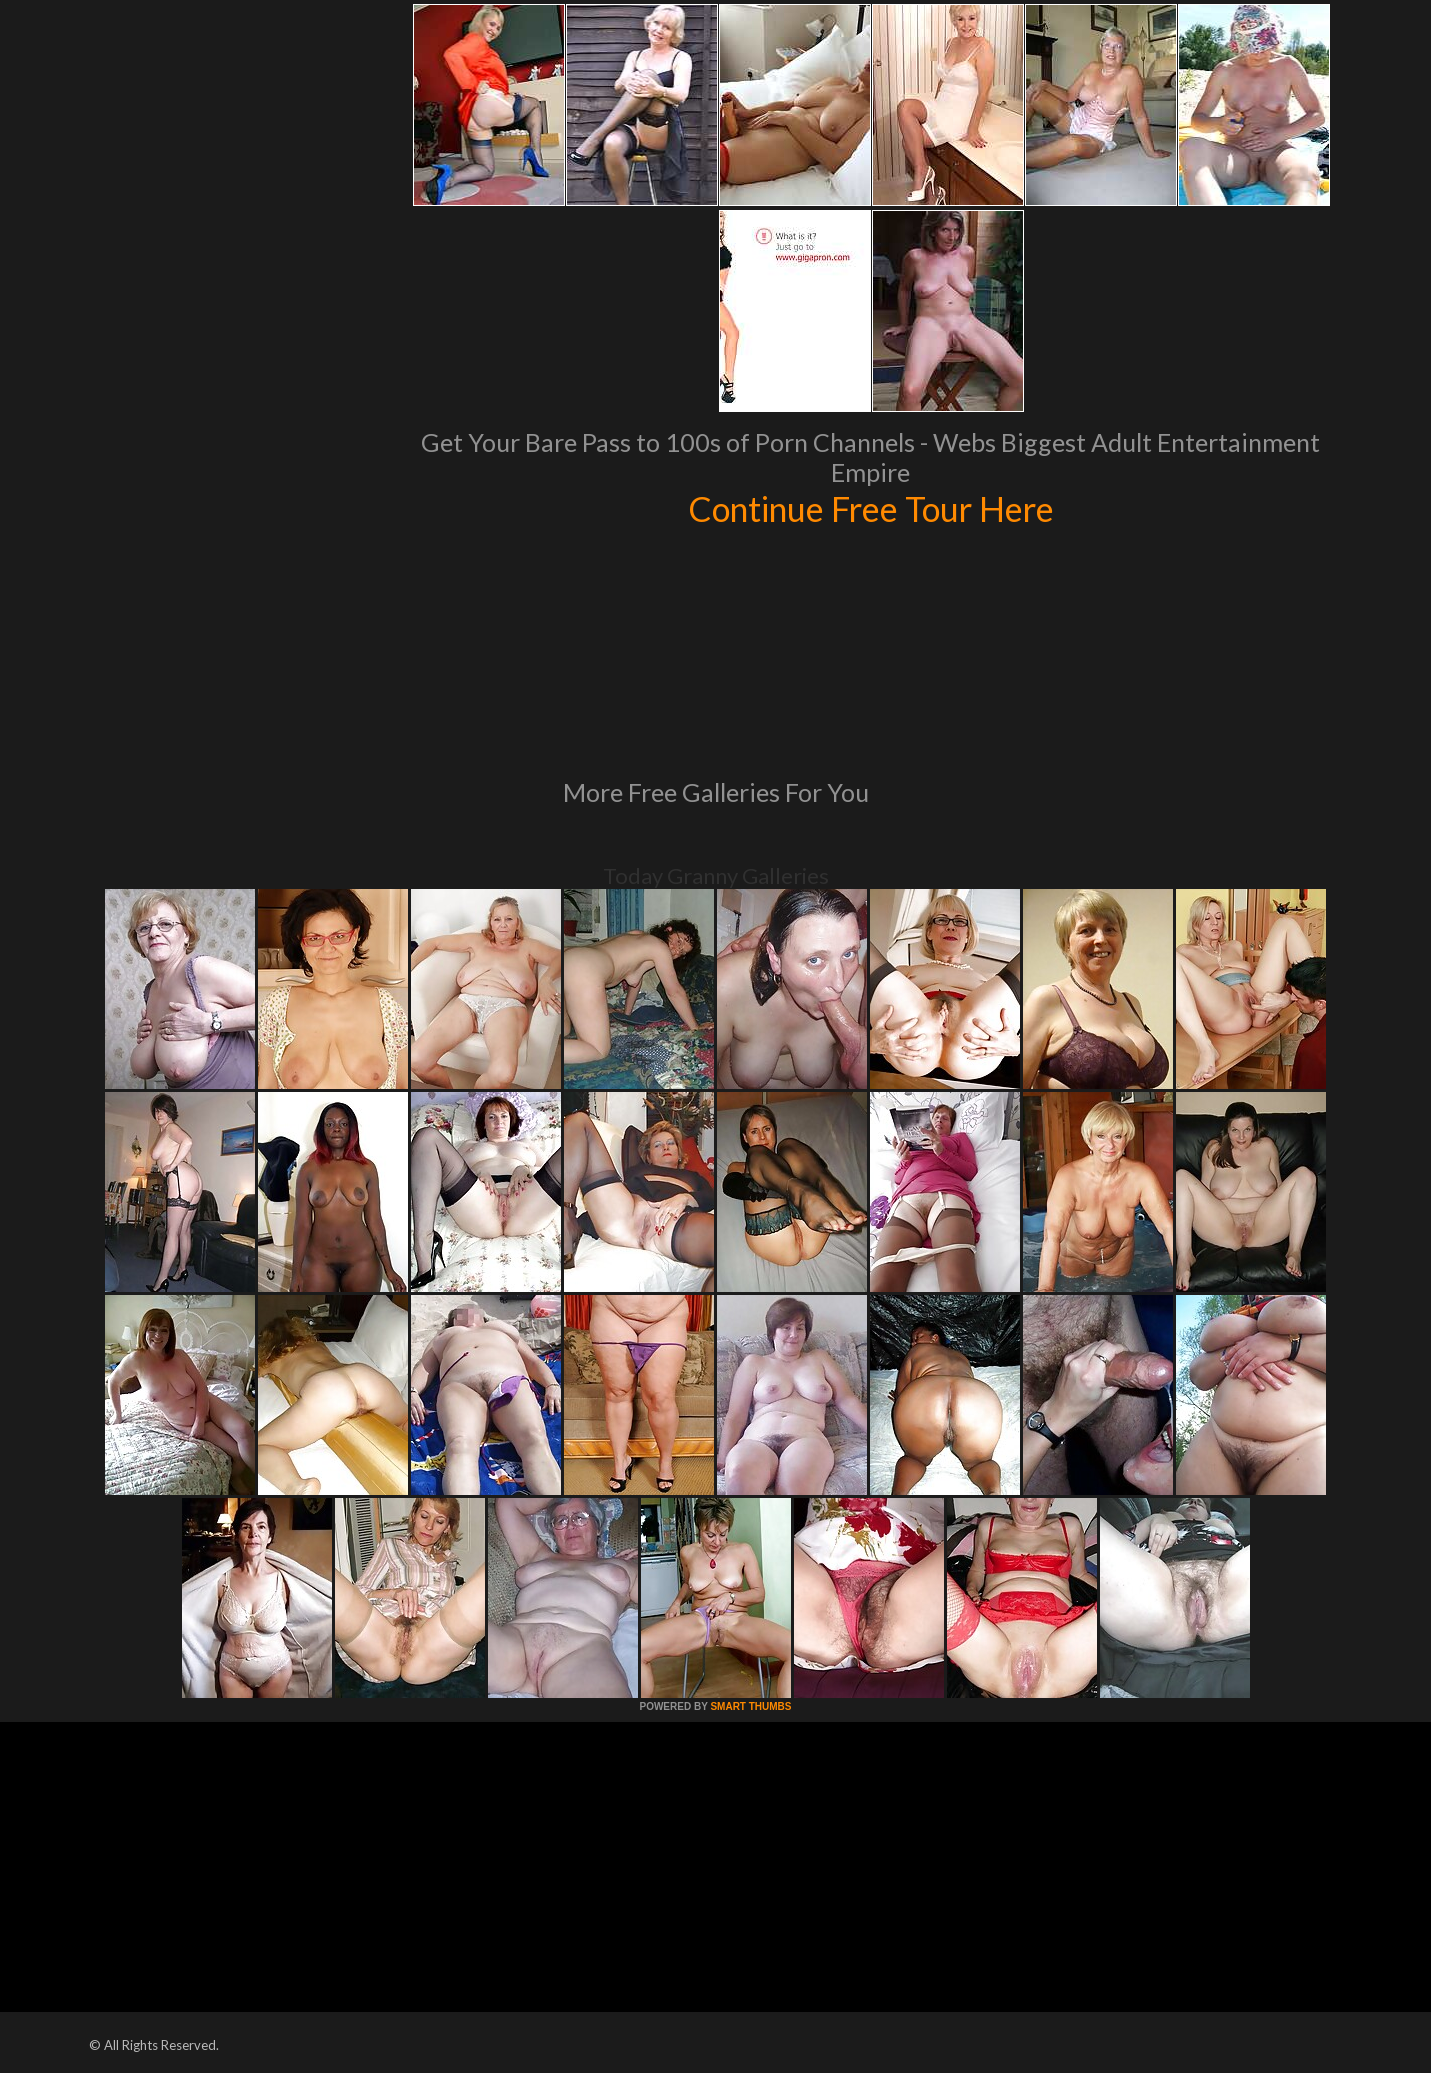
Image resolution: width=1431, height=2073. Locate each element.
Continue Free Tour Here (871, 508)
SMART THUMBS (750, 1706)
